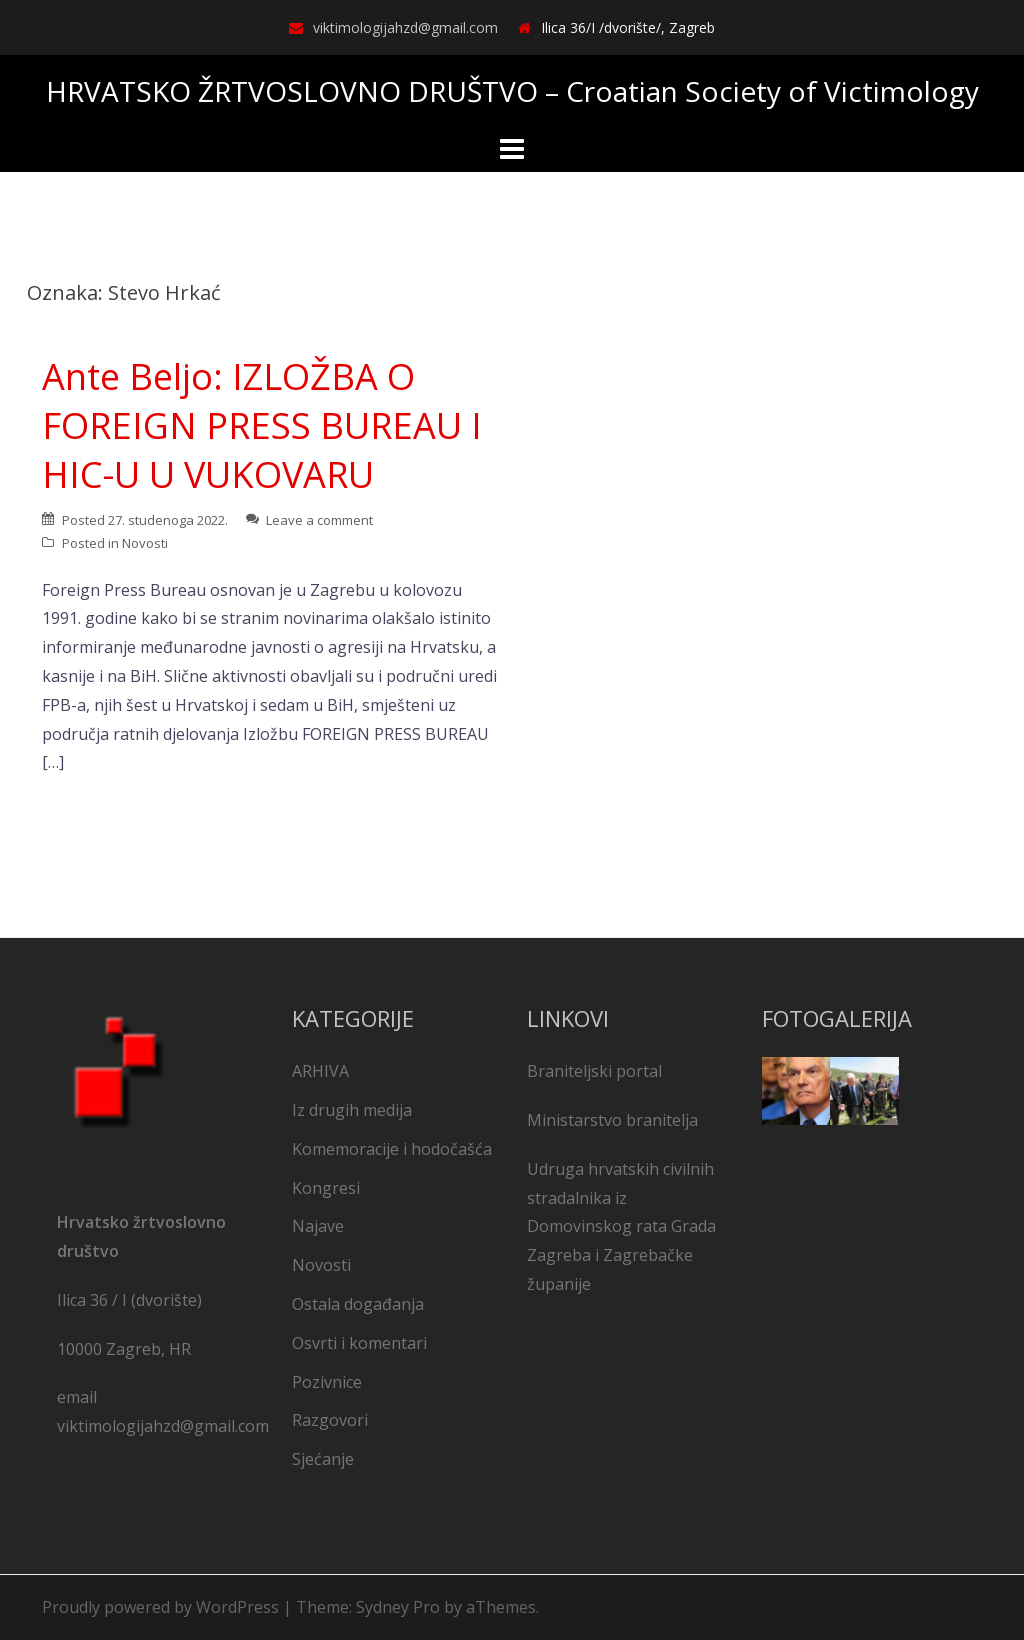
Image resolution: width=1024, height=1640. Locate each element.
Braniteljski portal (594, 1071)
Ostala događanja (358, 1304)
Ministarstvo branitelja (612, 1120)
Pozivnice (327, 1382)
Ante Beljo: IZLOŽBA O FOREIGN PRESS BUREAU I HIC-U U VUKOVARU (262, 425)
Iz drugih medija (352, 1110)
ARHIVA (320, 1071)
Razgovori (330, 1420)
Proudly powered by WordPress (160, 1607)
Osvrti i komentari (359, 1343)
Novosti (145, 543)
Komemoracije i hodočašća (392, 1149)
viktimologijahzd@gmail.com (405, 27)
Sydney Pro (398, 1607)
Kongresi (326, 1188)
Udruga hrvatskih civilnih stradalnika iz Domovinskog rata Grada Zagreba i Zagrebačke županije (621, 1226)
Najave (318, 1226)
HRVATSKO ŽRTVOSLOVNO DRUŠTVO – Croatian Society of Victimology (512, 91)
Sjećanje (323, 1459)
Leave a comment (319, 520)
